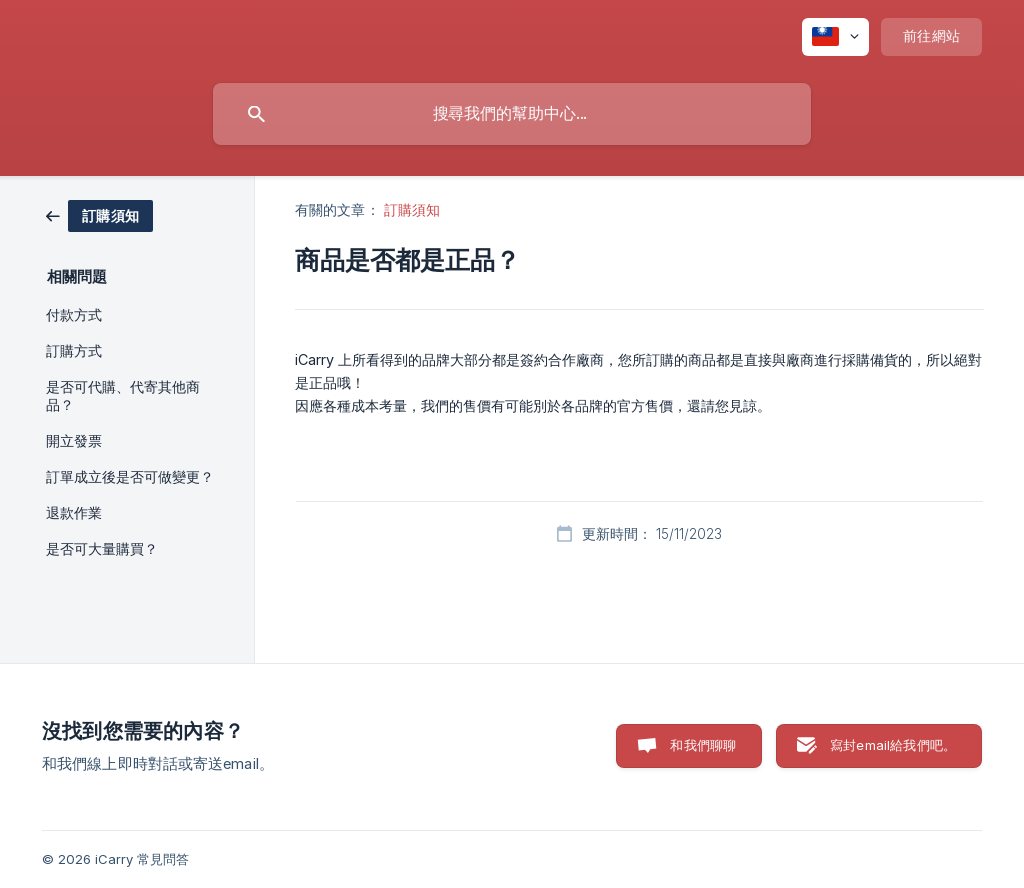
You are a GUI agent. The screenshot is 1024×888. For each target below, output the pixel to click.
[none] (835, 37)
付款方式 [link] (74, 315)
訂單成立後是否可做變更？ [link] (130, 477)
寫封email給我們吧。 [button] (893, 745)
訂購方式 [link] (74, 351)
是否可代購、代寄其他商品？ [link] (123, 396)
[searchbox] (512, 114)
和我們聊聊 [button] (703, 745)
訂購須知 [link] (412, 209)
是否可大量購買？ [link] (102, 549)
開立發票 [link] (74, 441)
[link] (99, 214)
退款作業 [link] (74, 513)
